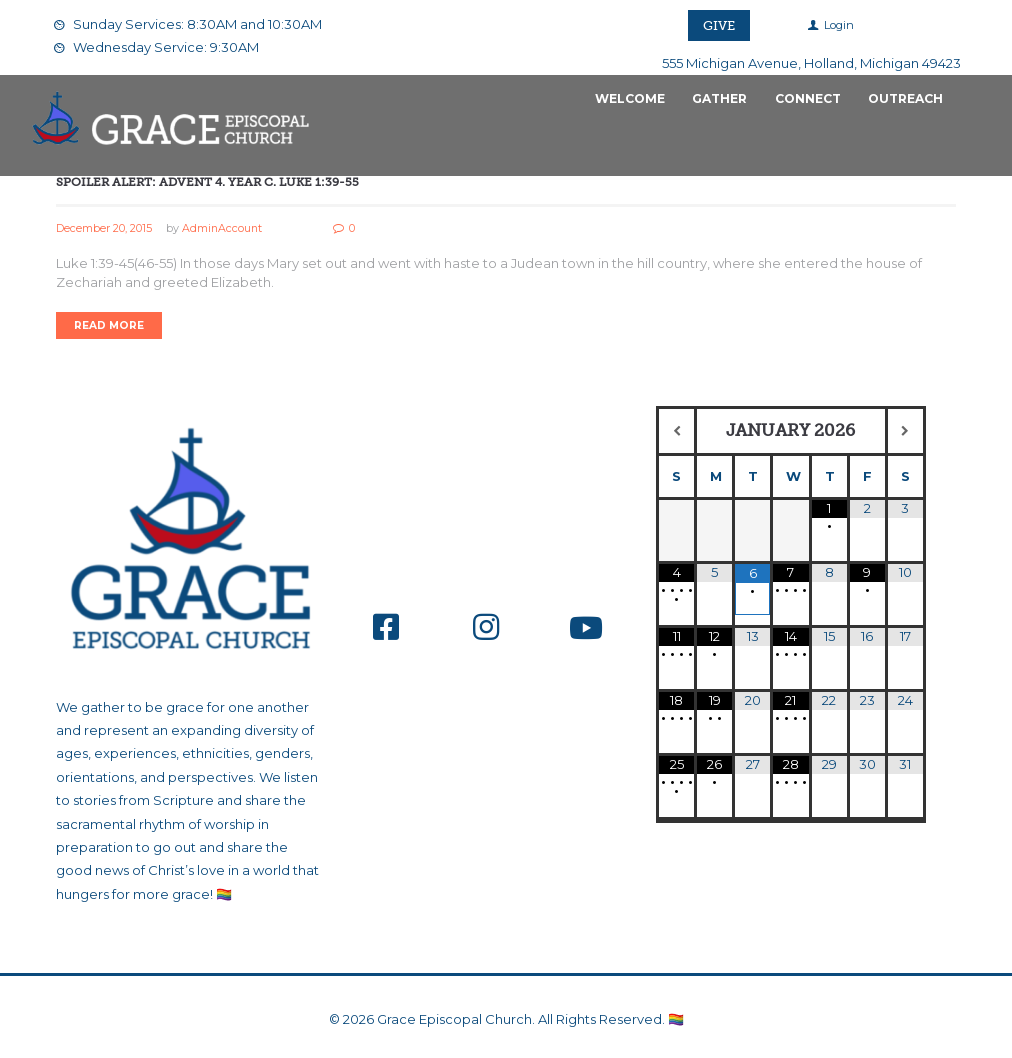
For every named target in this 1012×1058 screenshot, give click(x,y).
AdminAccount (223, 228)
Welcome (630, 98)
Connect (808, 98)
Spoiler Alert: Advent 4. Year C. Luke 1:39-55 (207, 182)
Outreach (905, 98)
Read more (109, 325)
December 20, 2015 (104, 228)
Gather (719, 98)
